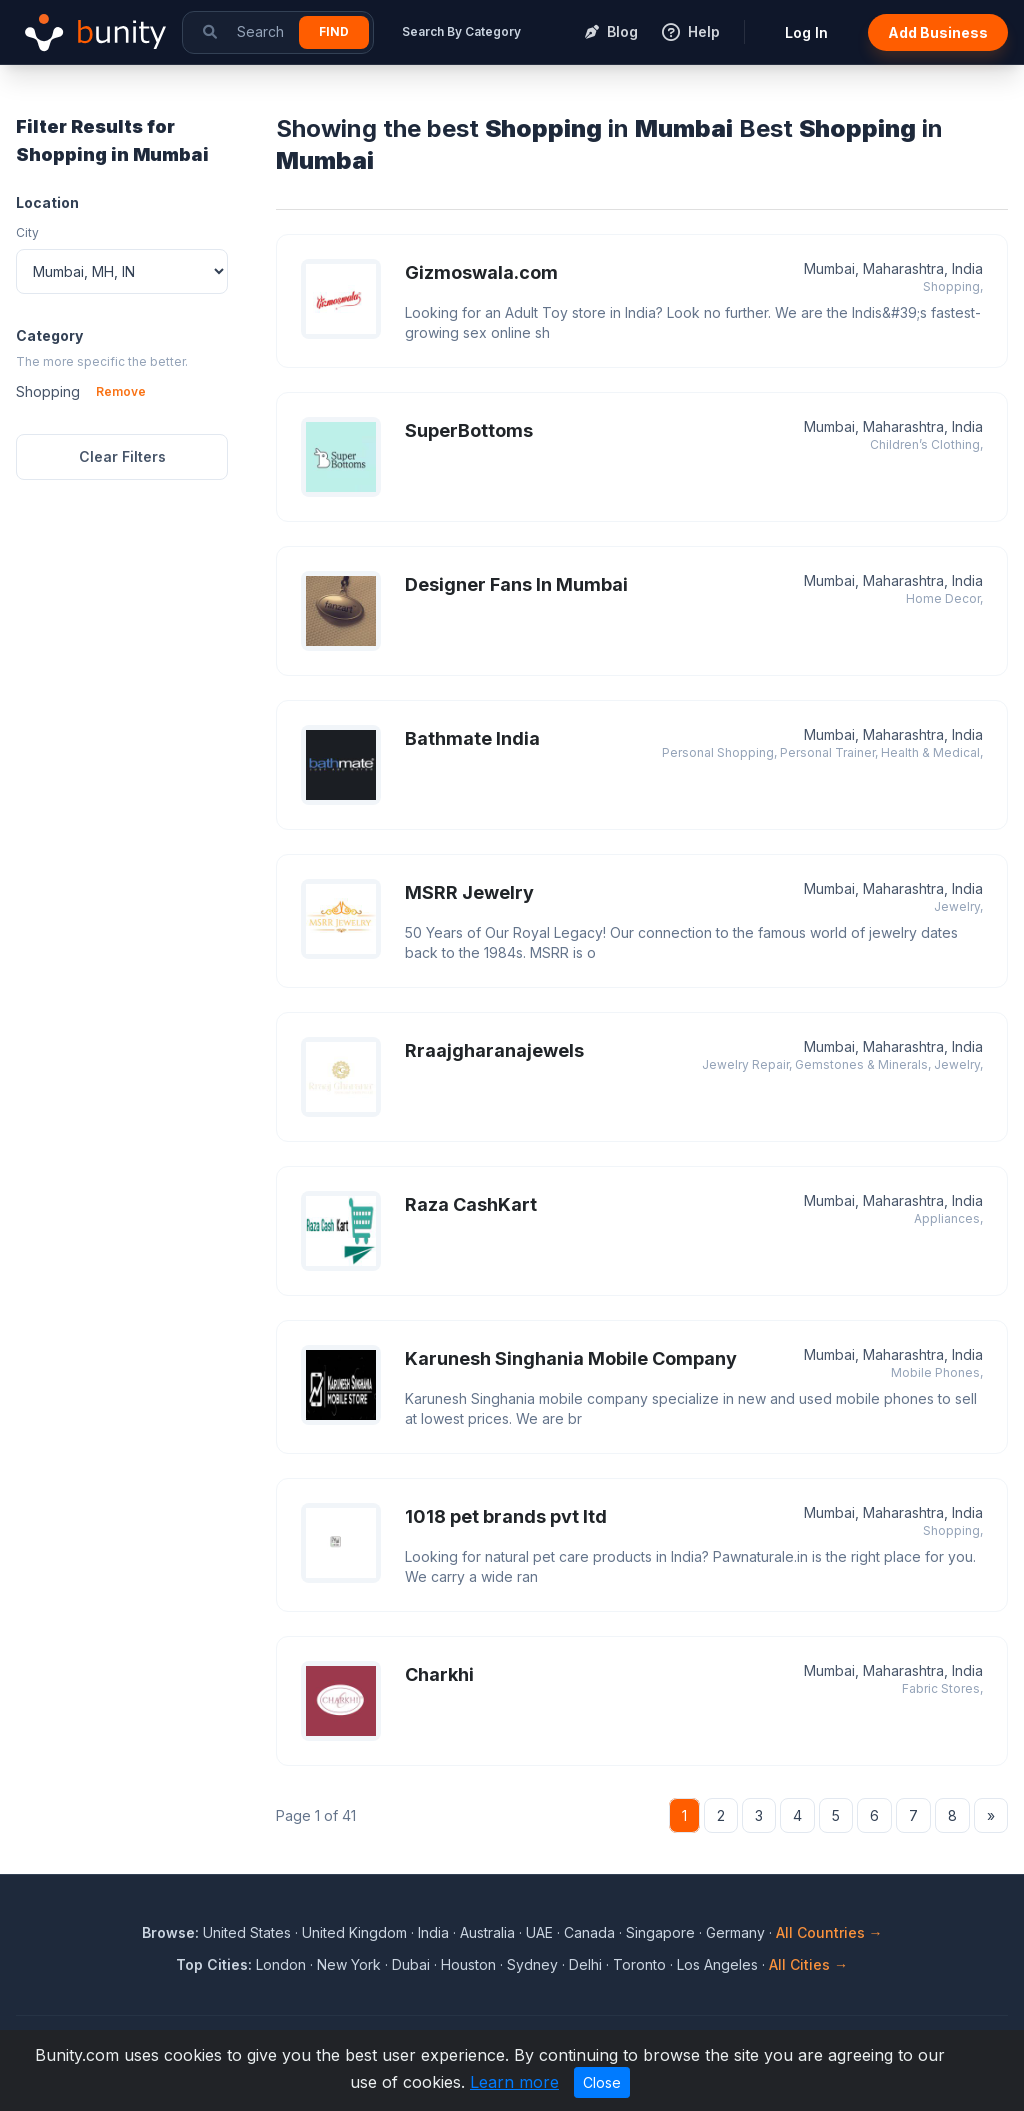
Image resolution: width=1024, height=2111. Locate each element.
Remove (121, 391)
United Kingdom (354, 1932)
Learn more (514, 2082)
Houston (468, 1964)
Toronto (639, 1964)
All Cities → (808, 1964)
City (27, 232)
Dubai (411, 1964)
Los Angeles (717, 1964)
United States (247, 1932)
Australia (487, 1932)
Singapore (660, 1932)
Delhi (585, 1964)
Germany (735, 1932)
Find (334, 31)
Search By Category (461, 31)
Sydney (532, 1964)
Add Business (938, 32)
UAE (539, 1932)
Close (602, 2082)
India (433, 1932)
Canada (589, 1932)
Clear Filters (122, 456)
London (281, 1964)
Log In (806, 32)
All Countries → (829, 1932)
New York (349, 1964)
